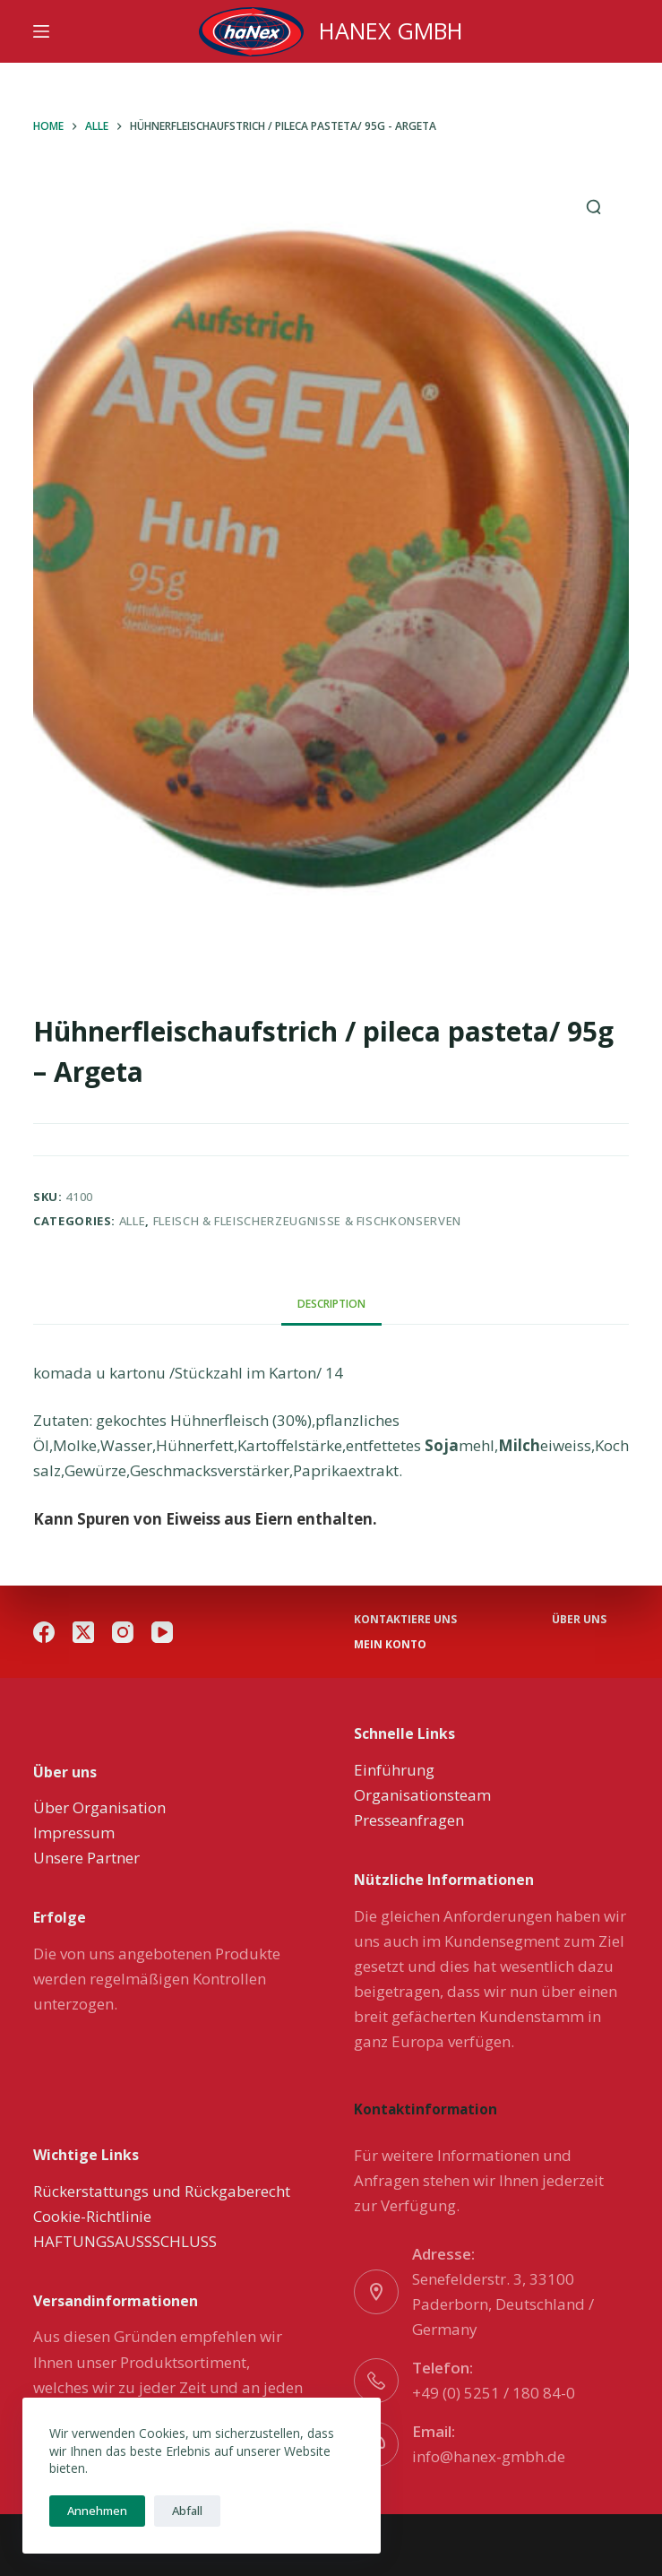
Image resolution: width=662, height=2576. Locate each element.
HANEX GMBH (391, 30)
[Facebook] (44, 1632)
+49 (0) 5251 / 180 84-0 (493, 2392)
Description (331, 1303)
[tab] (331, 1303)
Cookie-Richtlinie (92, 2216)
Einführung (394, 1769)
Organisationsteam (422, 1795)
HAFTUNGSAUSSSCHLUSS (125, 2241)
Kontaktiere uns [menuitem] (405, 1619)
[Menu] (41, 31)
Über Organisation (99, 1807)
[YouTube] (162, 1632)
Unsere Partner (86, 1857)
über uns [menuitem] (579, 1619)
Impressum (74, 1832)
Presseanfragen (409, 1820)
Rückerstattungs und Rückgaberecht (161, 2191)
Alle (132, 1221)
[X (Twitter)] (83, 1632)
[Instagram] (122, 1632)
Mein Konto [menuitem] (390, 1645)
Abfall (187, 2511)
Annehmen (97, 2511)
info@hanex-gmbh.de (488, 2456)
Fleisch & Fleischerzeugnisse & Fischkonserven (307, 1221)
